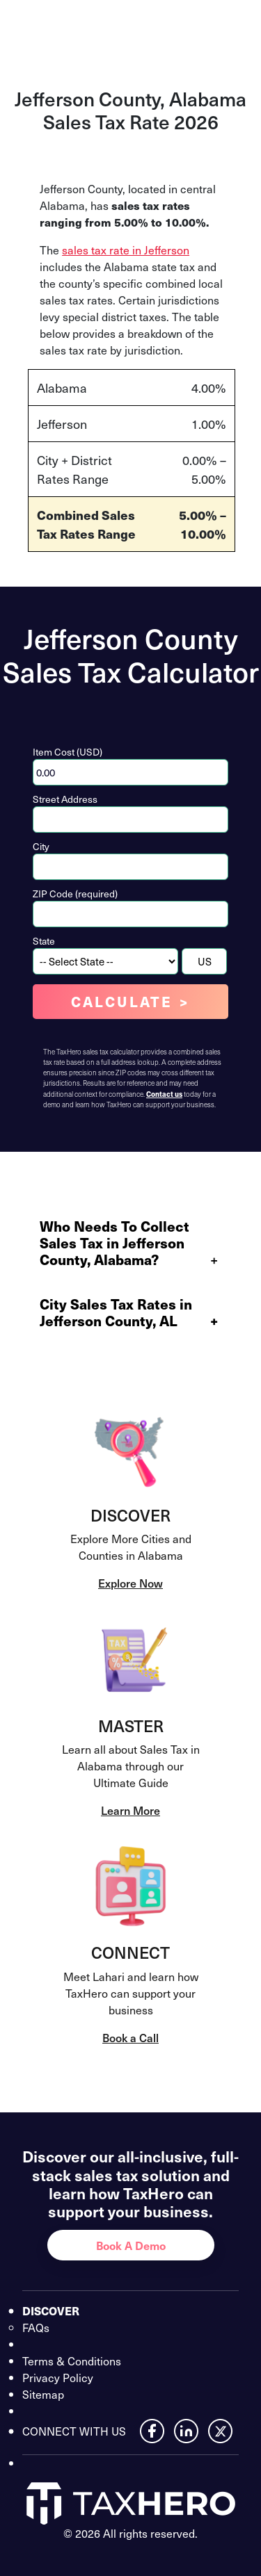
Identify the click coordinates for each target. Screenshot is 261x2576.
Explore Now (130, 1582)
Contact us (164, 1094)
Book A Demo (131, 2245)
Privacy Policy (57, 2377)
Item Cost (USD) (67, 751)
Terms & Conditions (71, 2360)
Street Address (65, 799)
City (41, 846)
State (44, 941)
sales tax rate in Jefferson (125, 249)
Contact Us (171, 25)
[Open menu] (235, 25)
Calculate (122, 1001)
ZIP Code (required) (75, 893)
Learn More (130, 1810)
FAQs (35, 2327)
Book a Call (130, 2037)
